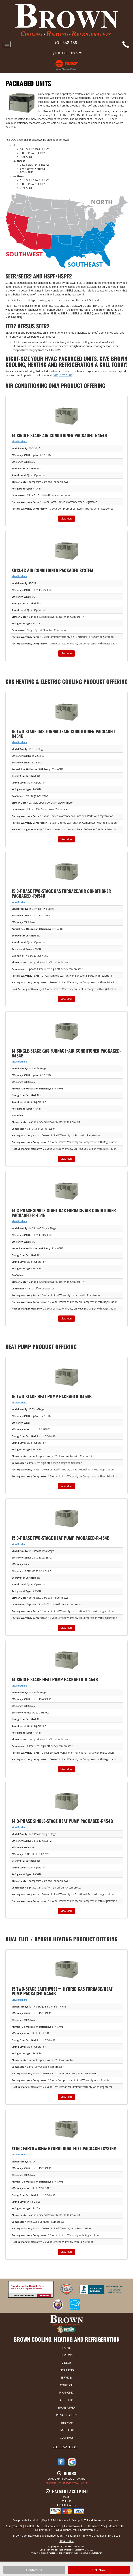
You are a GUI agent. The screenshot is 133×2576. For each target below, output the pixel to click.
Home (66, 2347)
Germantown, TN (74, 2526)
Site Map (67, 2422)
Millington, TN (43, 2529)
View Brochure (19, 441)
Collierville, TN (52, 2526)
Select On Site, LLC (75, 2546)
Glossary (66, 2437)
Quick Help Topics (67, 53)
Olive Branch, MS (66, 2529)
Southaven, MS (89, 2529)
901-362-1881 (64, 2447)
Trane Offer (66, 2407)
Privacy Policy (66, 2415)
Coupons (66, 2385)
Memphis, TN (116, 2526)
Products (66, 2370)
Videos (66, 2362)
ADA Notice (66, 2541)
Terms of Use (66, 2430)
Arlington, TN (14, 2526)
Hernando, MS (96, 2526)
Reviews (66, 2355)
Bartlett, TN (32, 2526)
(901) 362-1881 (62, 375)
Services (67, 2377)
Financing (66, 2392)
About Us (66, 2400)
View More (66, 518)
